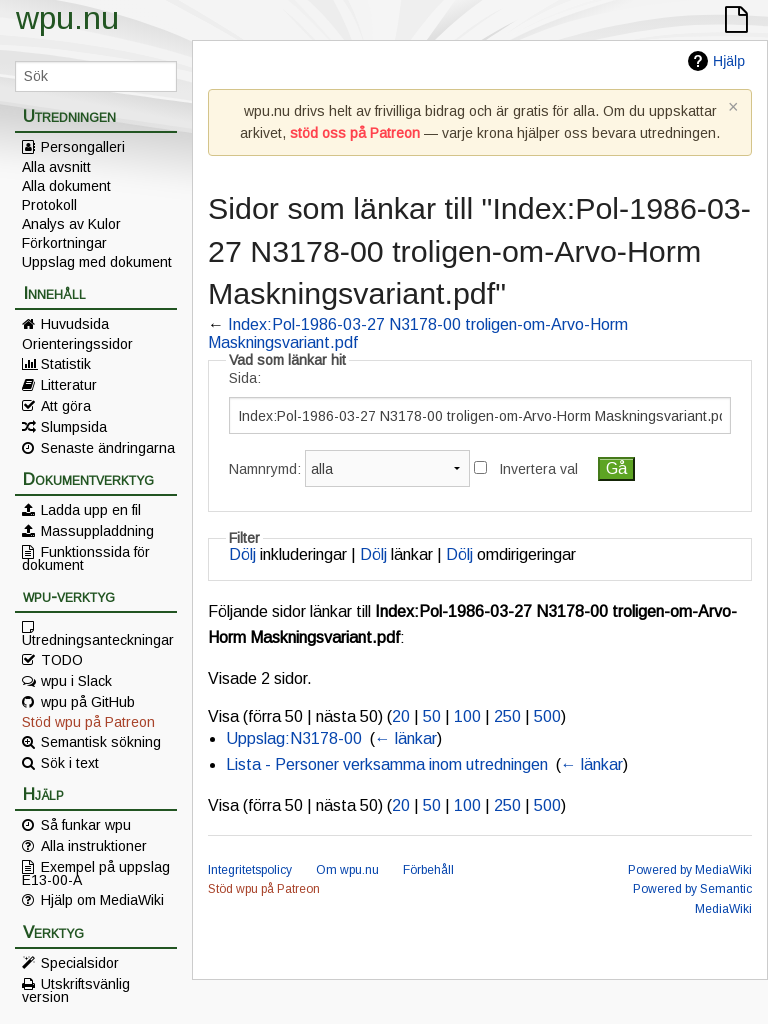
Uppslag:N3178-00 (294, 738)
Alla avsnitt (56, 167)
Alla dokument (66, 186)
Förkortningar (64, 243)
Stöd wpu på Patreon (88, 722)
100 (467, 716)
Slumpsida (74, 427)
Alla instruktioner (94, 846)
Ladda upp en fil (91, 510)
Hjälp (729, 61)
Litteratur (69, 385)
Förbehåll (428, 870)
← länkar (406, 738)
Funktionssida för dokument (86, 558)
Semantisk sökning (101, 742)
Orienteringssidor (77, 344)
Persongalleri (83, 147)
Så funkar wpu (86, 825)
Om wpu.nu (347, 870)
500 (547, 716)
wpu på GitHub (88, 702)
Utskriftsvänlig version (76, 990)
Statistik (66, 364)
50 (432, 716)
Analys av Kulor (71, 224)
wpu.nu (67, 18)
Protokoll (49, 205)
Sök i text (70, 763)
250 (507, 716)
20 (401, 716)
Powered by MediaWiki (690, 870)
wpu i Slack (76, 681)
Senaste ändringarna (108, 448)
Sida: (245, 378)
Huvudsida (75, 324)
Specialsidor (80, 963)
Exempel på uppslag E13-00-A (96, 873)
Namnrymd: (265, 469)
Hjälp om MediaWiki (102, 900)
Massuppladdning (97, 531)
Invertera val (538, 469)
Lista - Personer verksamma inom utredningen (387, 764)
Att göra (66, 406)
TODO (62, 660)
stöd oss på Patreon (355, 133)
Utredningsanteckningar (98, 639)
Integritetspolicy (250, 870)
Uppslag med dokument (97, 262)
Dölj (242, 554)
